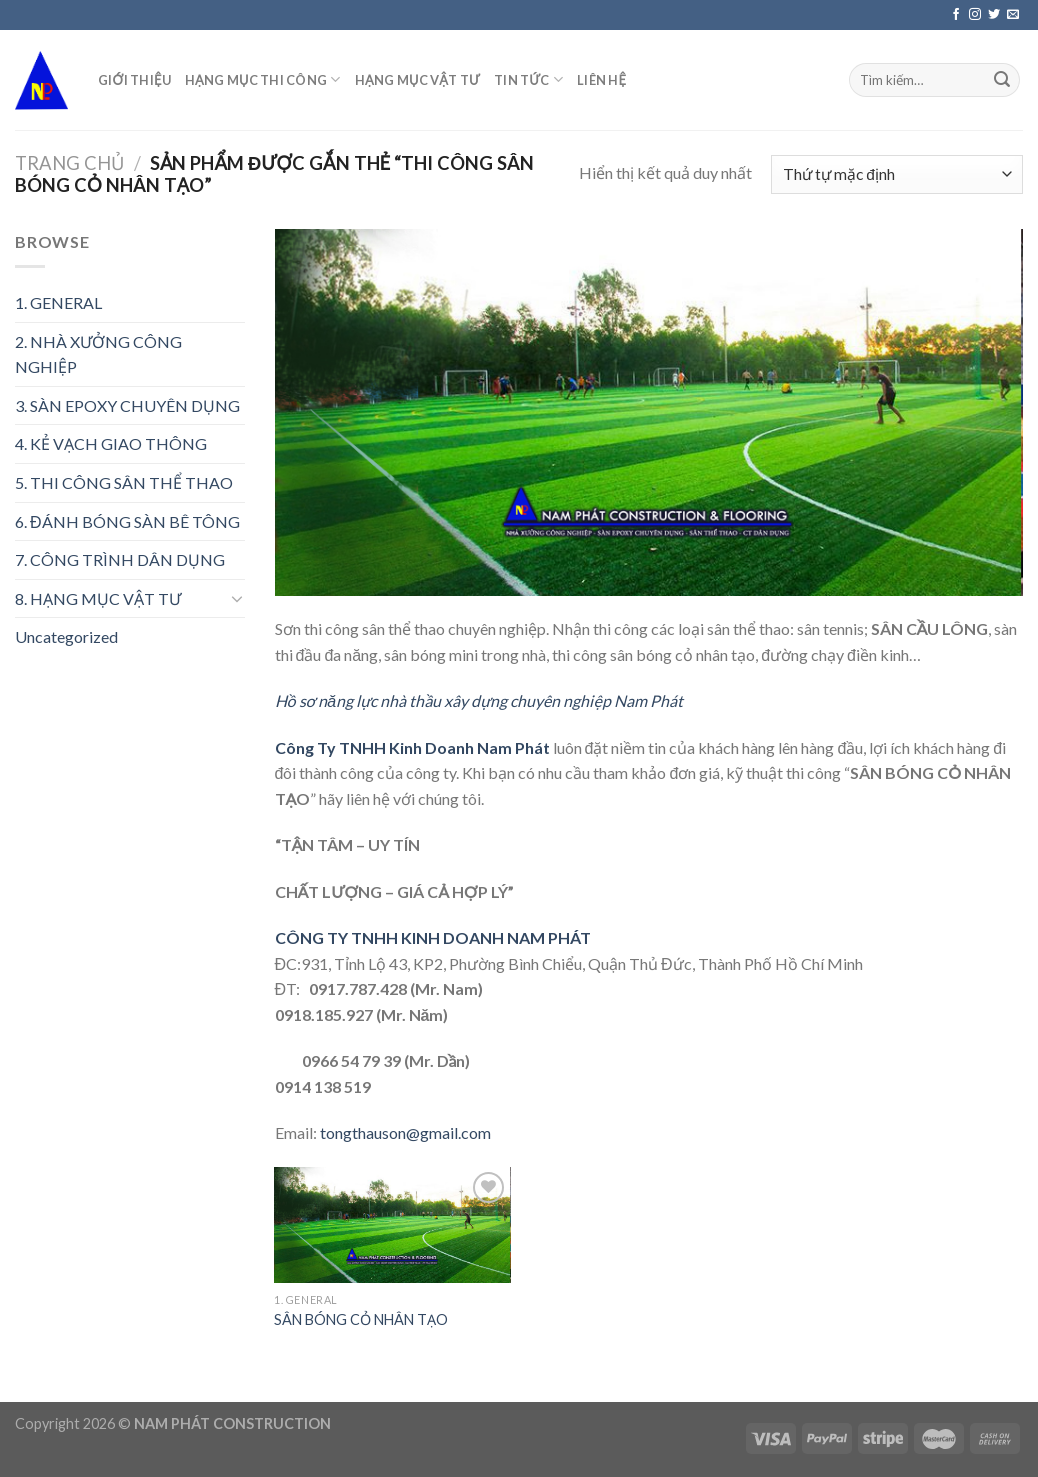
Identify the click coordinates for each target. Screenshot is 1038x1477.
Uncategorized (66, 636)
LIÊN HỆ (601, 80)
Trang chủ (69, 163)
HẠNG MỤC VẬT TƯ (417, 80)
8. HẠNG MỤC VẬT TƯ (98, 598)
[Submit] (1002, 80)
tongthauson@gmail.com (405, 1132)
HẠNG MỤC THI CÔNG (263, 79)
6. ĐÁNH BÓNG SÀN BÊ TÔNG (127, 521)
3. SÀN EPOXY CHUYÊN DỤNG (127, 405)
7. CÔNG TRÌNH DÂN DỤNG (120, 559)
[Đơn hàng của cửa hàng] (897, 174)
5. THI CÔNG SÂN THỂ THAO (124, 482)
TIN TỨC (528, 79)
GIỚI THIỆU (134, 80)
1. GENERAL (58, 302)
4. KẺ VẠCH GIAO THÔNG (111, 443)
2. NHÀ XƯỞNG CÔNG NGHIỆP (98, 354)
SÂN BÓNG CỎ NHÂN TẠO (361, 1319)
